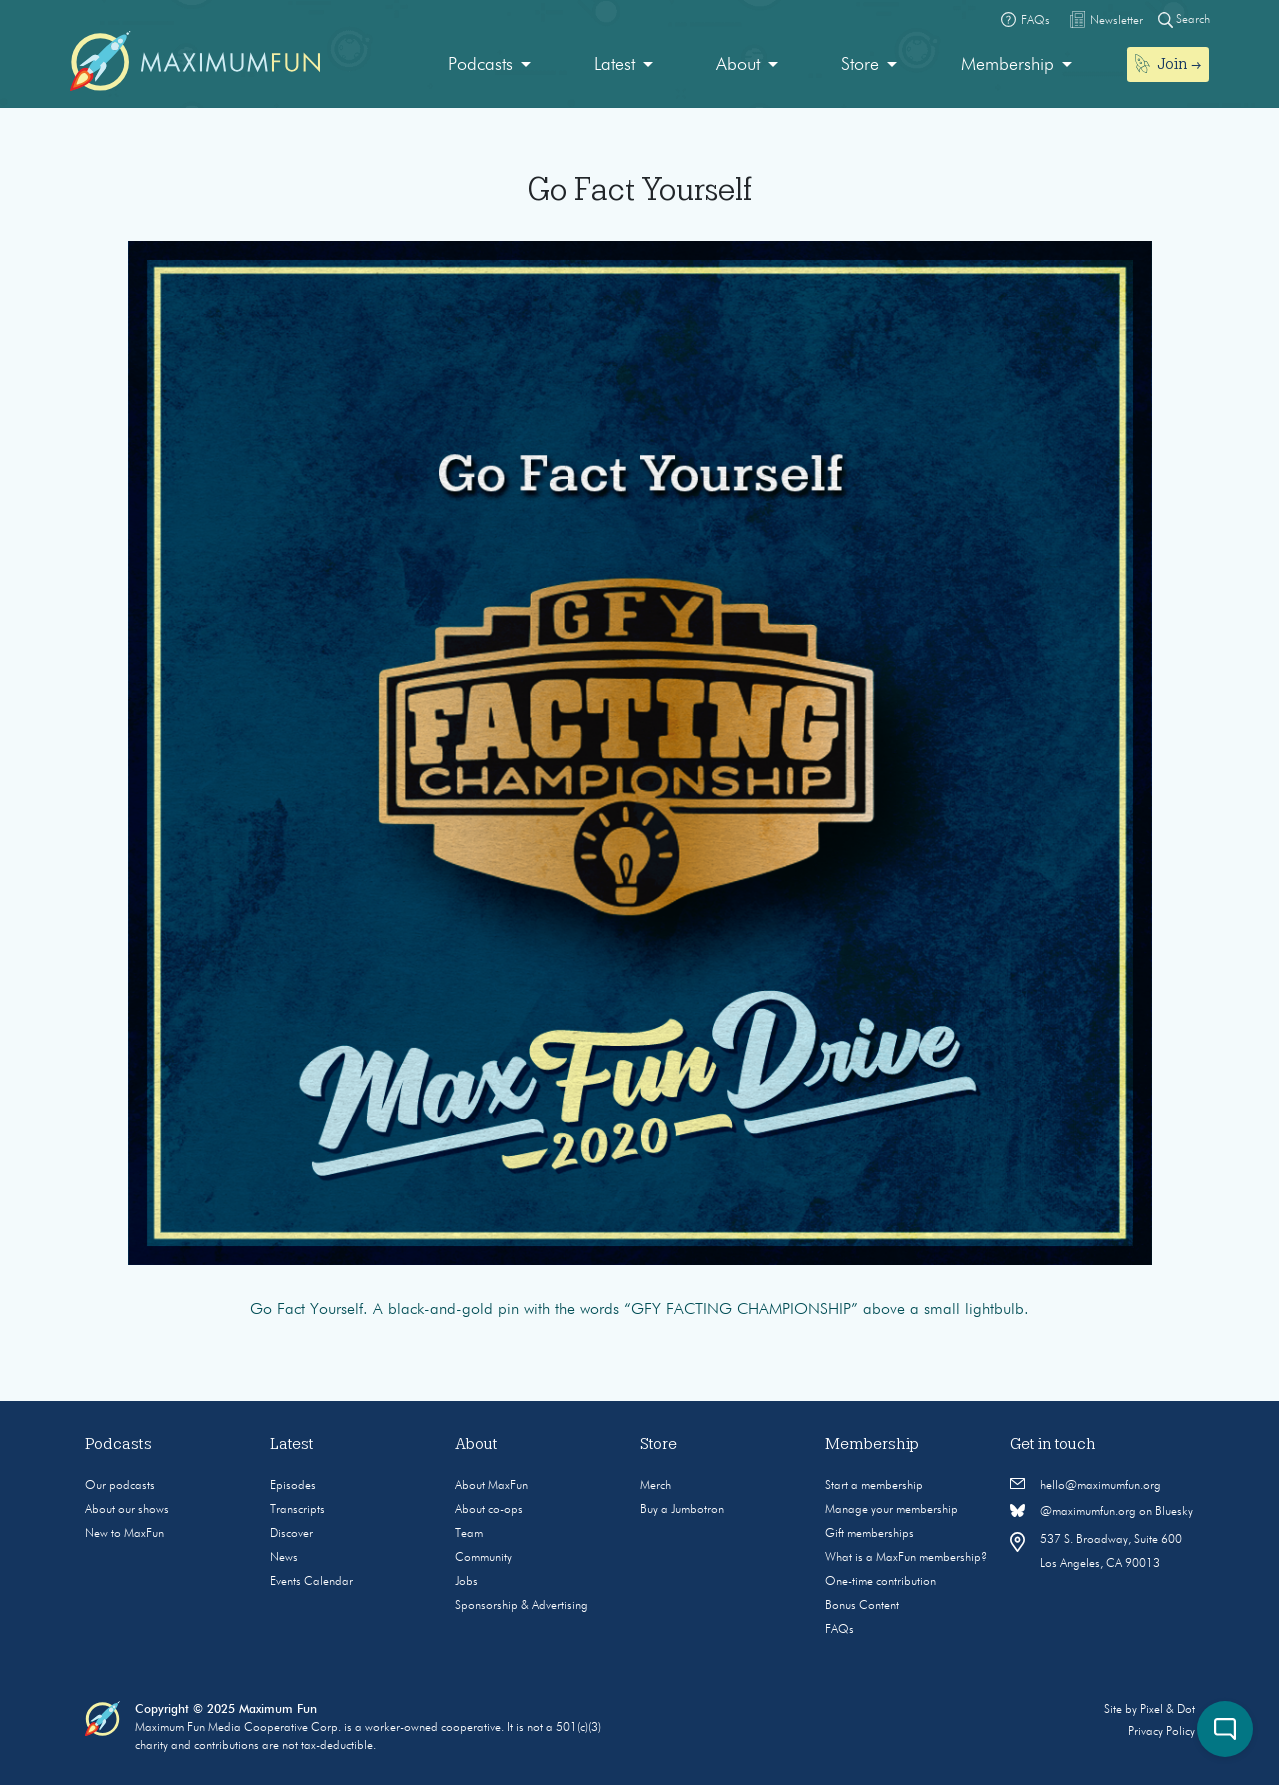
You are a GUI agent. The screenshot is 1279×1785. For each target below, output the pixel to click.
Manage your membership (891, 1510)
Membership (1007, 65)
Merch (655, 1486)
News (284, 1558)
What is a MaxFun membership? (906, 1558)
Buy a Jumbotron (682, 1510)
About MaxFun (491, 1486)
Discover (291, 1534)
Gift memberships (869, 1534)
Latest (614, 65)
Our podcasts (120, 1486)
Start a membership (874, 1486)
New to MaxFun (124, 1534)
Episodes (293, 1486)
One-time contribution (880, 1582)
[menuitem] (489, 65)
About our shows (127, 1510)
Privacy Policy (1161, 1732)
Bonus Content (862, 1606)
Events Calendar (311, 1582)
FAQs (839, 1630)
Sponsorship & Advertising (521, 1606)
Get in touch (1053, 1444)
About (738, 65)
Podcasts (480, 65)
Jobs (466, 1582)
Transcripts (297, 1510)
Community (483, 1558)
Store (860, 65)
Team (469, 1534)
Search (1184, 19)
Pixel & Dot (1167, 1710)
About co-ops (489, 1510)
